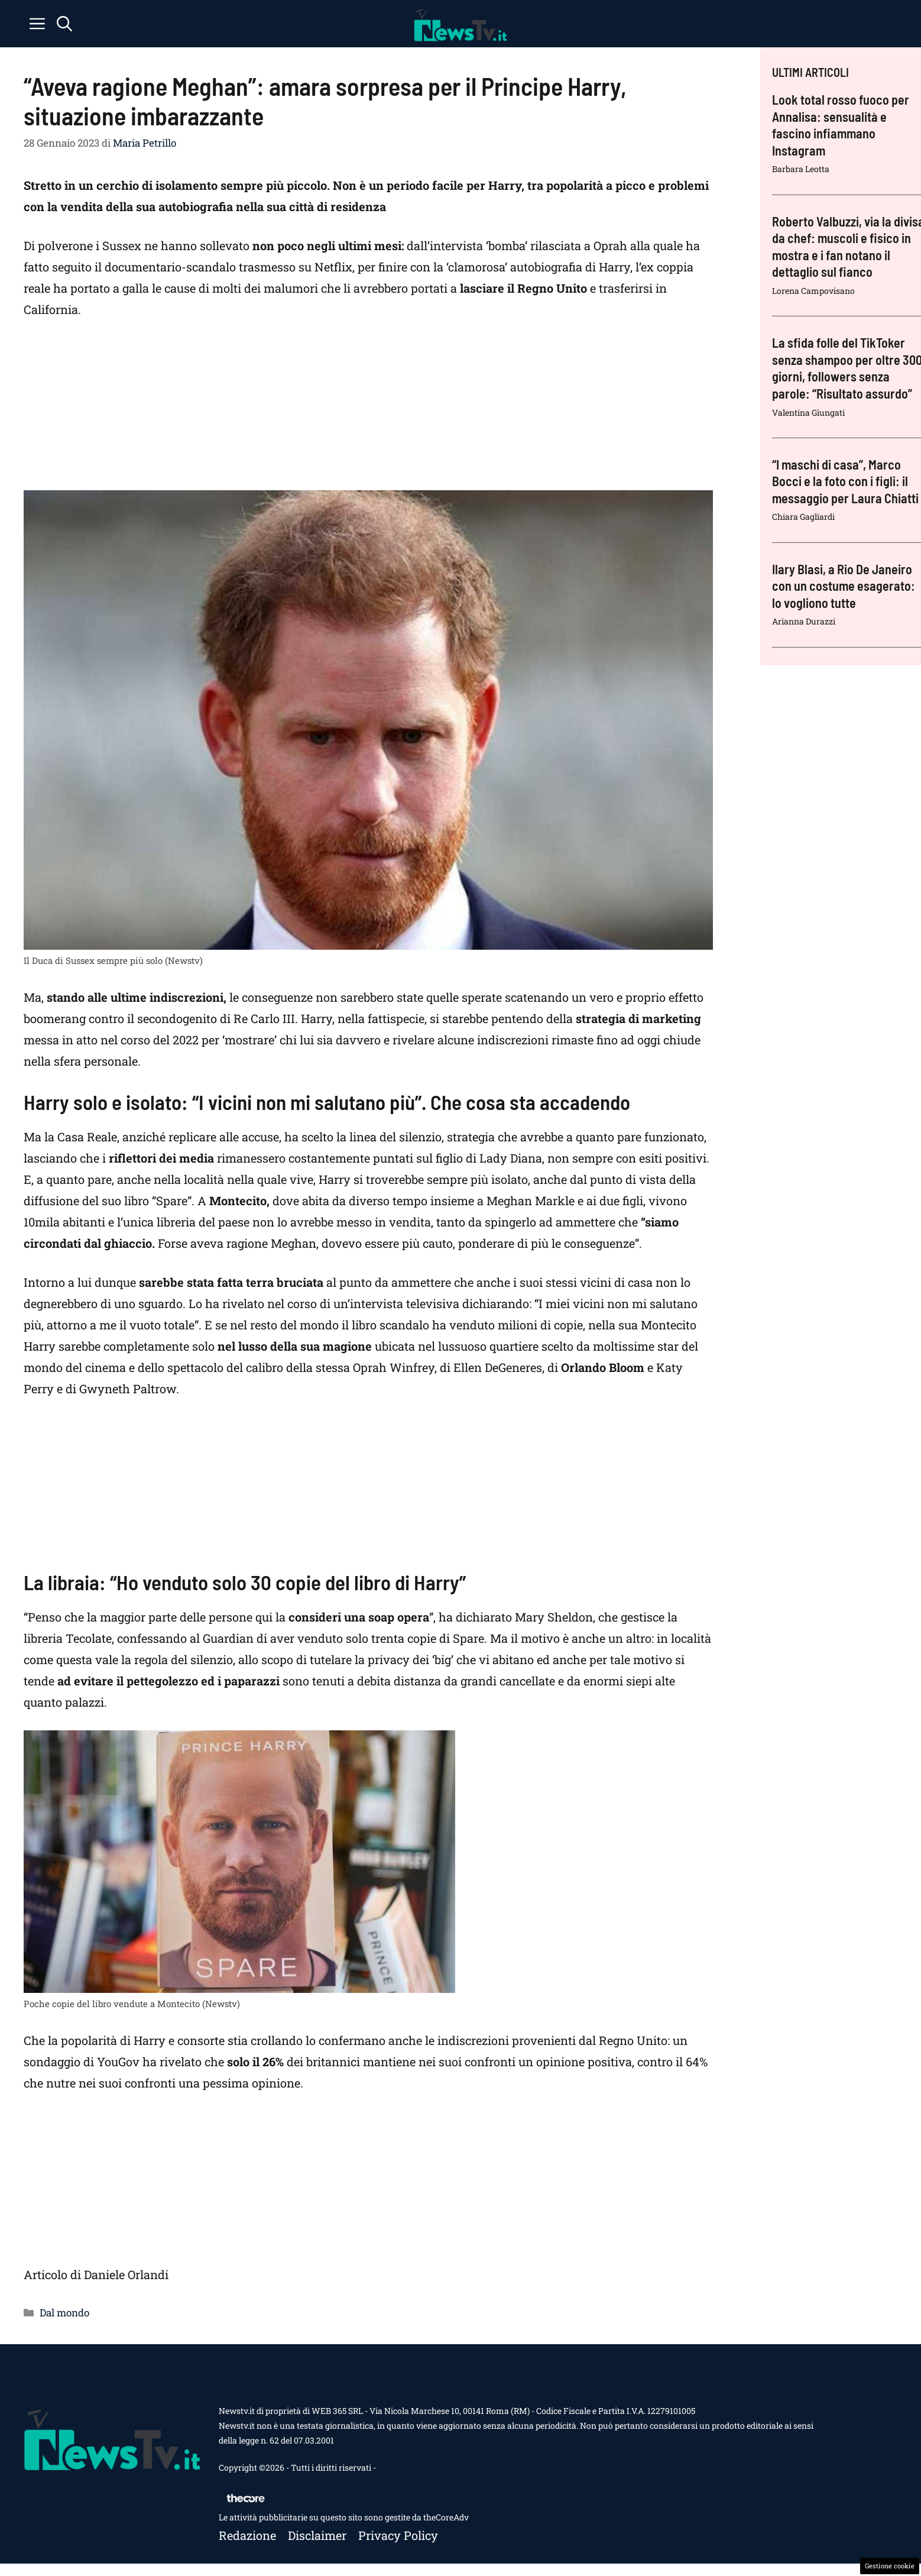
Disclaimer (317, 2535)
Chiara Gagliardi (803, 516)
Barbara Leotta (800, 168)
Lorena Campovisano (813, 290)
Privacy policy (398, 2535)
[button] (64, 23)
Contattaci (398, 2467)
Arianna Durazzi (803, 621)
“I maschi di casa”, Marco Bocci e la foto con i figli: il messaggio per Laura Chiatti (845, 481)
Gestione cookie (889, 2565)
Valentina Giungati (808, 412)
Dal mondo (64, 2312)
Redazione (247, 2535)
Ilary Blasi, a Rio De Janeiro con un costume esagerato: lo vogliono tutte (843, 585)
